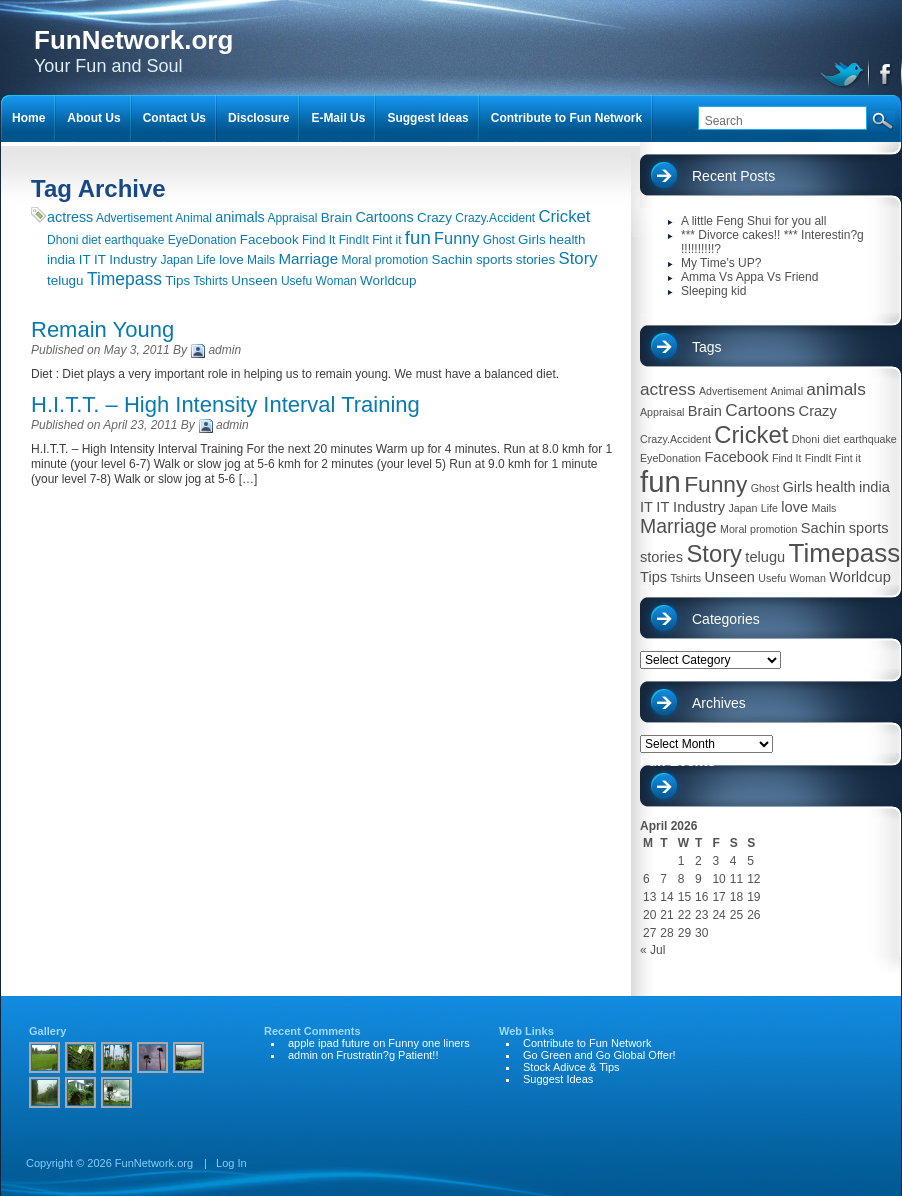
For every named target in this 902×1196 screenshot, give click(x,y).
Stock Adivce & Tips (571, 1067)
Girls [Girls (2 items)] (532, 239)
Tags (707, 347)
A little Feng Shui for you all (753, 221)
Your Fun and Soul (133, 50)
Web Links (526, 1031)
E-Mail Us (338, 118)
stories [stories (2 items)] (536, 259)
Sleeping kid (713, 291)
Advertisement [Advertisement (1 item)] (134, 218)
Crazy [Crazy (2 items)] (434, 217)
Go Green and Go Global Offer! (599, 1055)
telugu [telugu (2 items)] (65, 280)
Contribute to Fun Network (566, 118)
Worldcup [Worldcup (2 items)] (388, 280)
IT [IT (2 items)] (85, 259)
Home (28, 118)
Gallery (47, 1031)
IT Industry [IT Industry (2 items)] (125, 259)
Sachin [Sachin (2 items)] (452, 259)
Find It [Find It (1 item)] (318, 240)
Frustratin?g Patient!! (387, 1055)
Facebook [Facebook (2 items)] (269, 239)
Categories (726, 619)
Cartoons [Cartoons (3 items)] (384, 217)
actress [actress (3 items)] (70, 217)
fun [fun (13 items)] (418, 237)
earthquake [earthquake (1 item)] (134, 240)
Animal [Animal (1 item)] (193, 218)
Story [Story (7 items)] (578, 258)
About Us (93, 118)
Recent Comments (312, 1031)
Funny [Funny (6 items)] (456, 238)
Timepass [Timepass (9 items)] (124, 279)
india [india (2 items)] (61, 259)
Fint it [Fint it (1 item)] (386, 240)
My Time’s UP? (721, 263)
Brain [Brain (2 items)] (336, 217)
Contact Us (174, 118)
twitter (844, 72)
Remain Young (102, 329)
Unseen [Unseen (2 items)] (254, 280)
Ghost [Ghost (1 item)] (499, 240)
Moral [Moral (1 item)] (356, 260)
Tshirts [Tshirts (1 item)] (210, 281)
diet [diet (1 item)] (91, 240)
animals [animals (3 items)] (239, 217)
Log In (231, 1163)
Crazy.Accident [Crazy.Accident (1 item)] (495, 218)
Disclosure (258, 118)
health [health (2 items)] (567, 239)
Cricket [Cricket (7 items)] (565, 216)
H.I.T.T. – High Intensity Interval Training (225, 404)
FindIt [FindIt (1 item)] (354, 240)
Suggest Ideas (427, 118)
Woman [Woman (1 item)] (336, 281)
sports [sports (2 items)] (494, 259)
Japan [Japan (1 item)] (176, 260)
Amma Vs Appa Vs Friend (749, 277)
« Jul (652, 950)
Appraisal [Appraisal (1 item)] (292, 218)
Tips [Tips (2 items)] (177, 280)
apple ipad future (329, 1043)
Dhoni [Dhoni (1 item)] (62, 240)
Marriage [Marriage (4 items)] (308, 258)
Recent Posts (733, 176)
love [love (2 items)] (231, 259)
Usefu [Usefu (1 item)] (296, 281)
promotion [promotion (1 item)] (401, 260)
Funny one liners (428, 1043)
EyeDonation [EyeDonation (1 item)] (202, 240)
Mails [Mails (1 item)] (261, 260)
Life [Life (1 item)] (205, 260)
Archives (719, 703)
